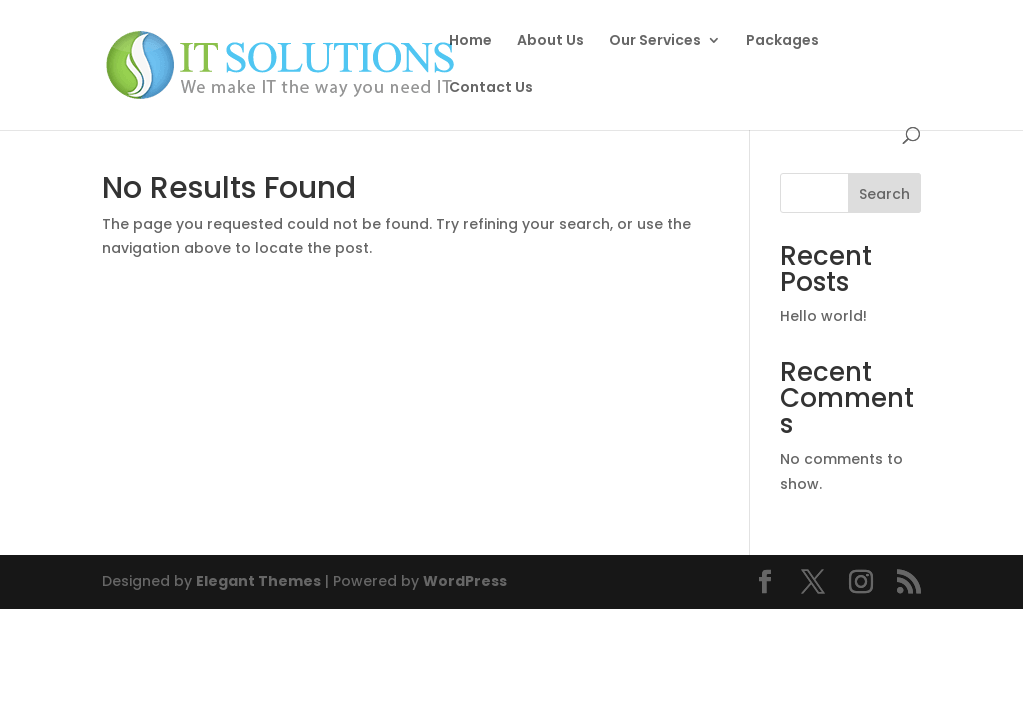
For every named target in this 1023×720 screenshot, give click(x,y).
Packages (782, 41)
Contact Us (491, 123)
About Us (550, 41)
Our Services (655, 41)
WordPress (465, 581)
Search (884, 194)
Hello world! (823, 316)
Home (470, 41)
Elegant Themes (258, 581)
